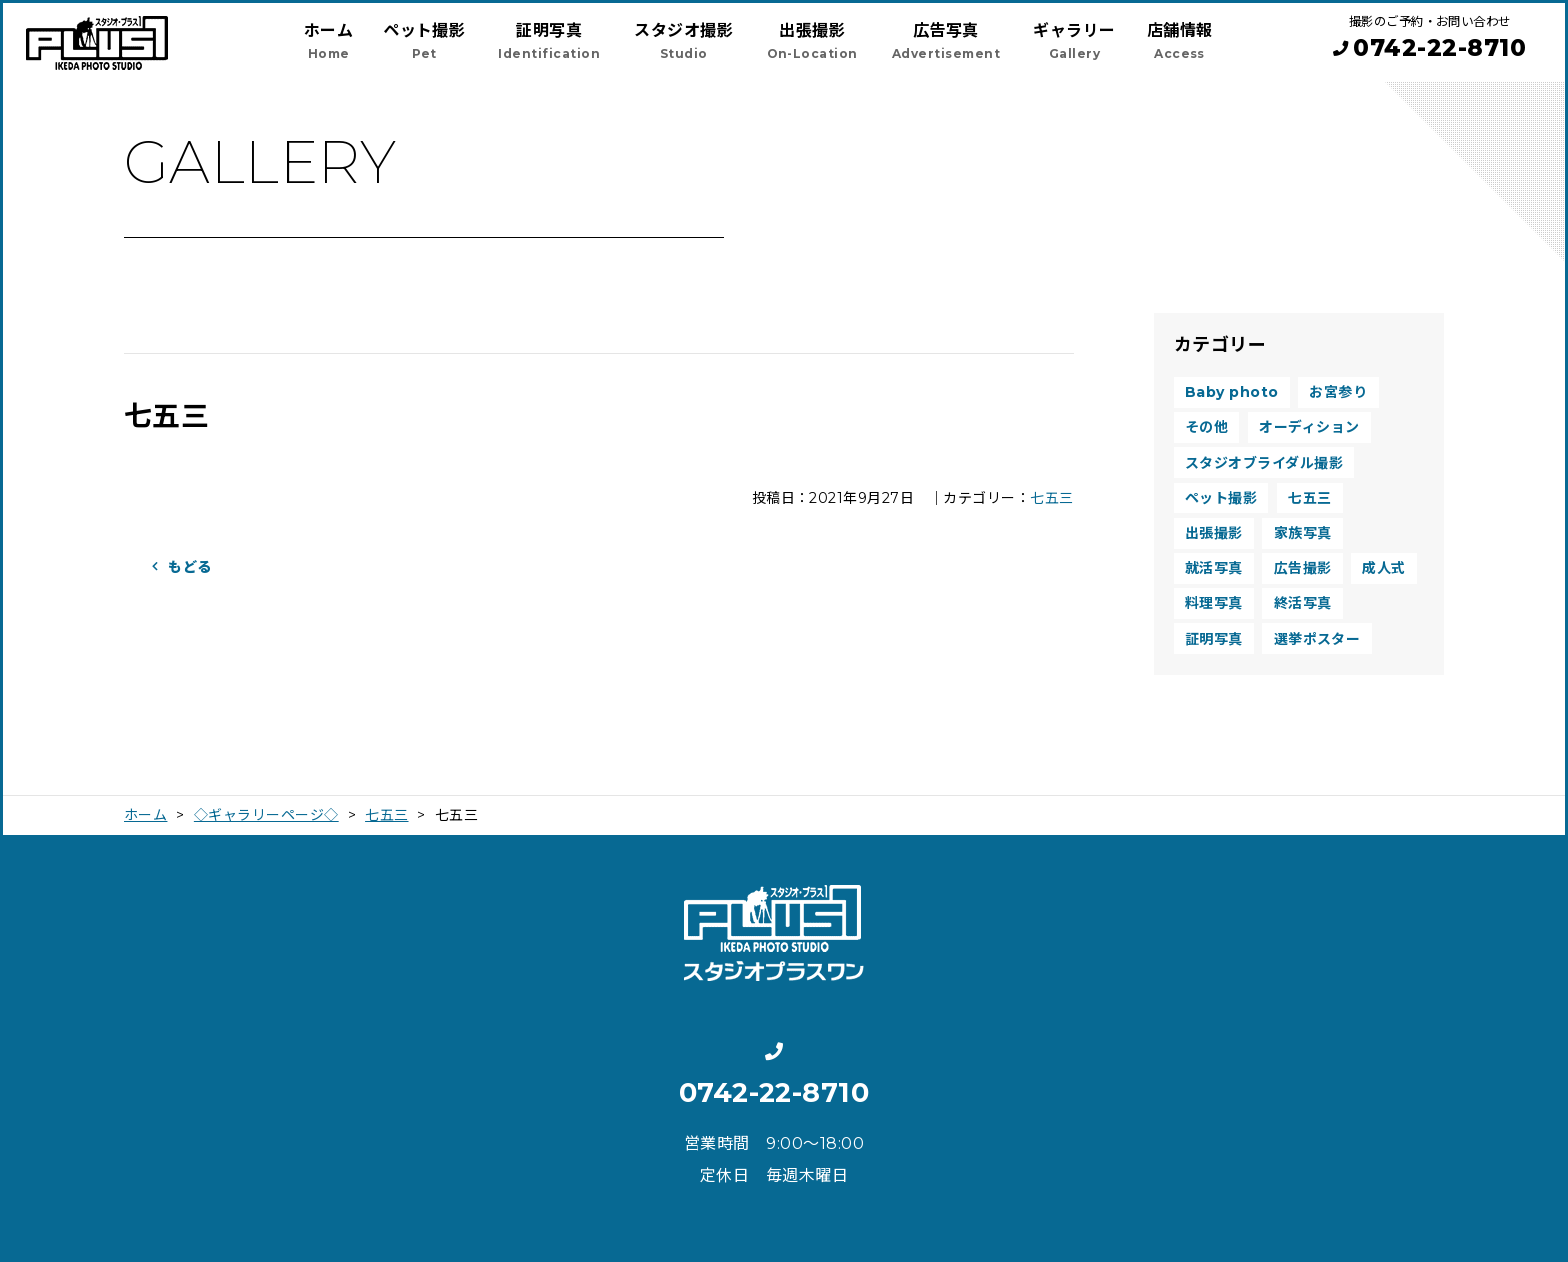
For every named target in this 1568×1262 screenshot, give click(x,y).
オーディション (1309, 427)
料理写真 (1214, 603)
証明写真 (1214, 639)
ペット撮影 (1221, 498)
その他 (1206, 427)
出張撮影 (1214, 533)
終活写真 (1303, 603)
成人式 (1383, 568)
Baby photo (1232, 392)
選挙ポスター (1317, 639)
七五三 (1051, 498)
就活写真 (1214, 568)
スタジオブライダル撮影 (1264, 463)
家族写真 (1303, 533)
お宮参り (1338, 392)
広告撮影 (1303, 568)
